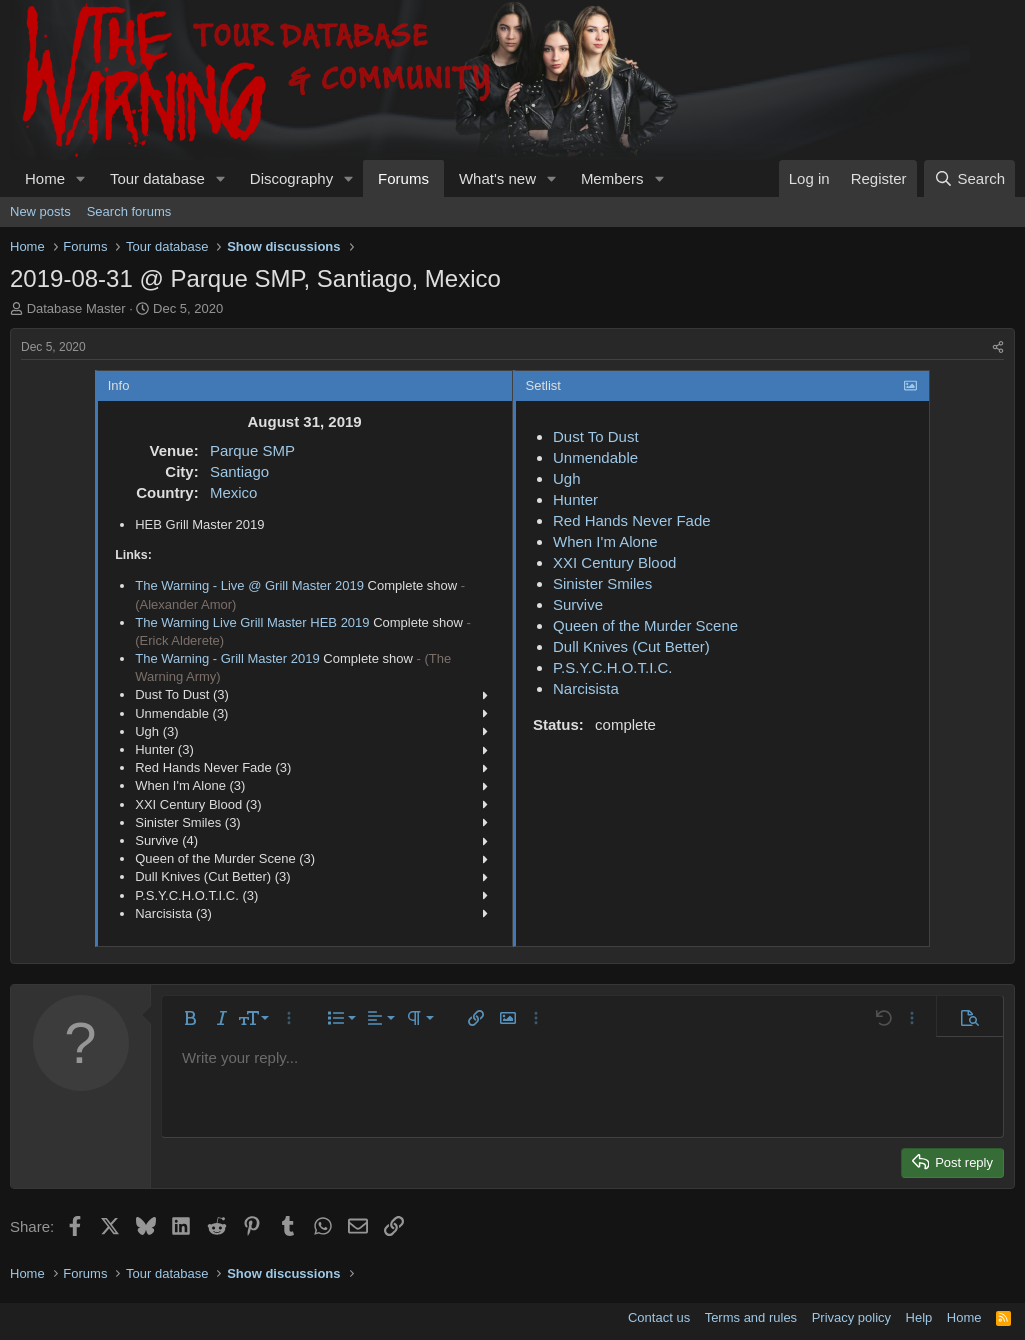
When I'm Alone (605, 541)
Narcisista (586, 688)
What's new (497, 178)
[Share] (998, 347)
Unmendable (595, 457)
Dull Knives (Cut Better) (631, 646)
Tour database (157, 178)
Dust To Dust (596, 436)
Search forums (129, 211)
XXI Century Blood (614, 562)
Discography (291, 178)
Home (45, 178)
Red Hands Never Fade (632, 520)
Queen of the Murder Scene (645, 625)
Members (612, 178)
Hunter (575, 499)
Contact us (659, 1317)
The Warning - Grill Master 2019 (227, 658)
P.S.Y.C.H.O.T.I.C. (613, 667)
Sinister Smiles (602, 583)
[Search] (969, 178)
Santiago (239, 471)
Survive (578, 604)
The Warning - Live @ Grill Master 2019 (249, 585)
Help (919, 1317)
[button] (81, 178)
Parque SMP (252, 450)
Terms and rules (751, 1317)
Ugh (567, 478)
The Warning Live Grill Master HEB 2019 (252, 622)
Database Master (76, 308)
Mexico (234, 492)
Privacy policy (851, 1317)
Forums (403, 178)
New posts (40, 211)
